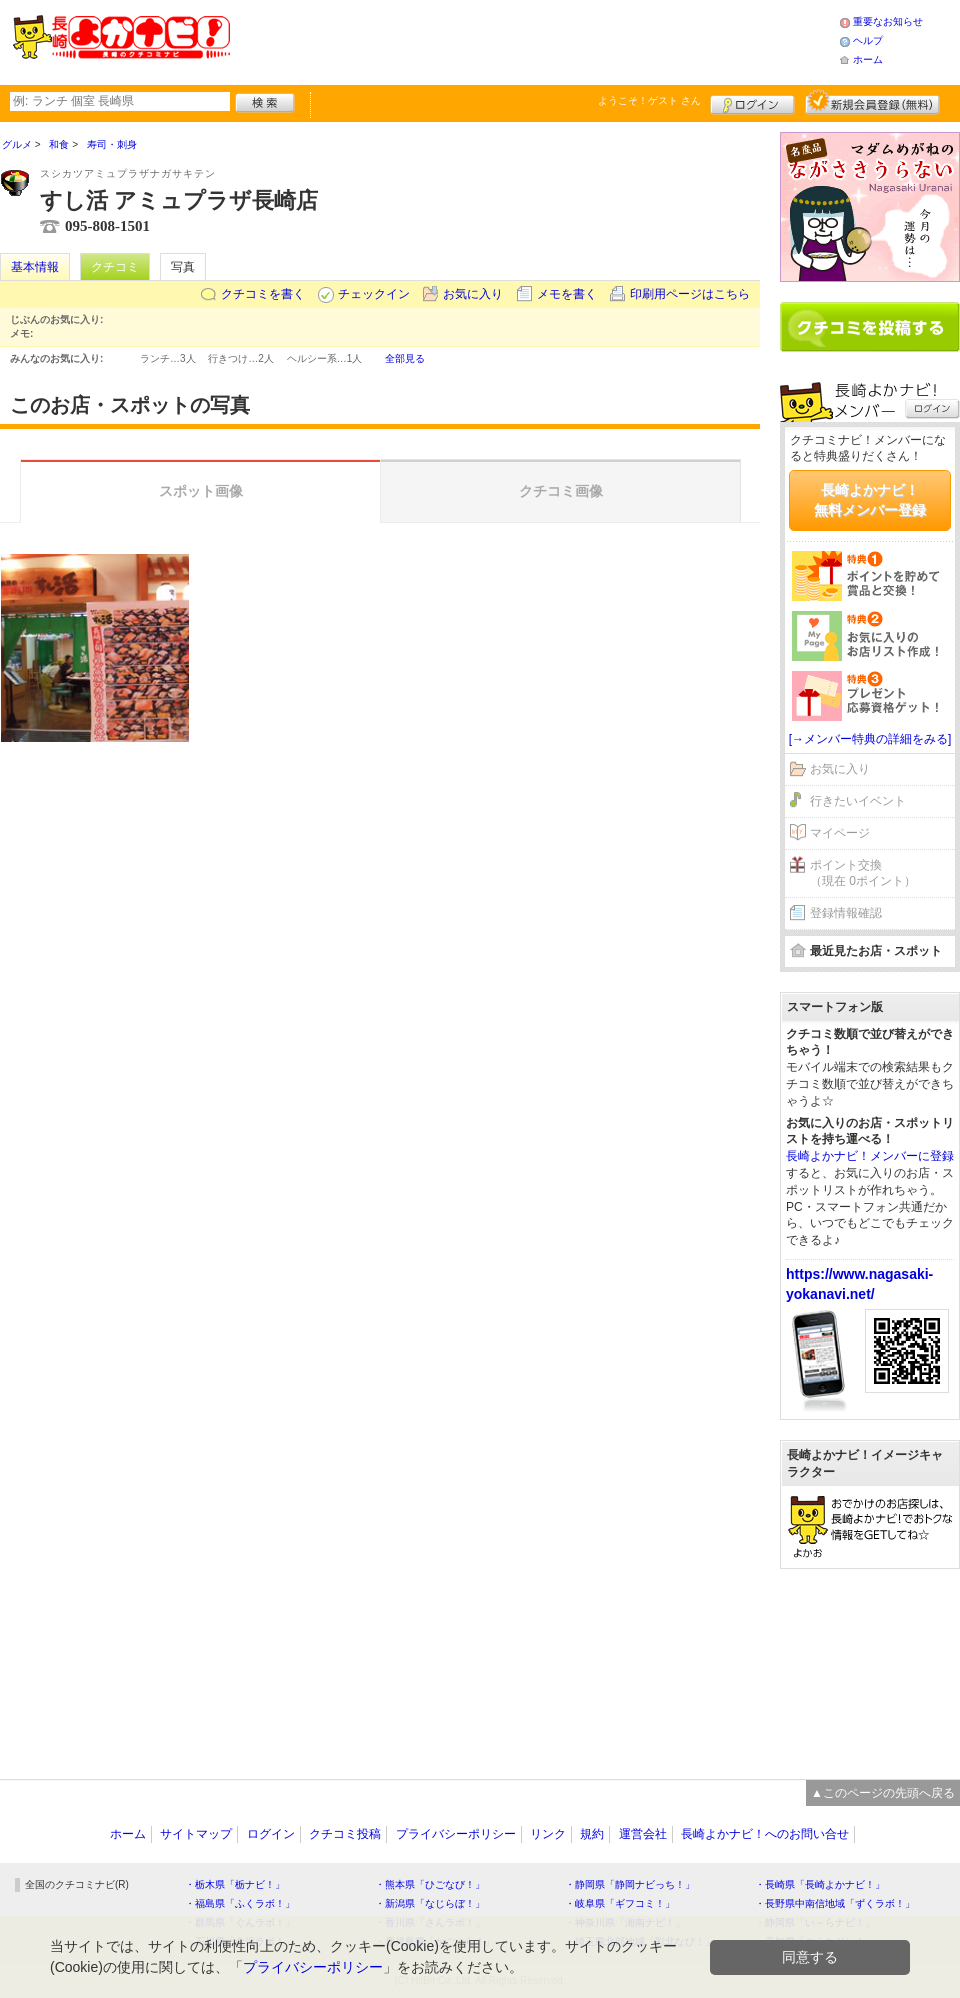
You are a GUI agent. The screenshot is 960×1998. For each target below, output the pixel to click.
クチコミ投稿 (345, 1834)
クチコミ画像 (561, 491)
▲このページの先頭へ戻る (883, 1793)
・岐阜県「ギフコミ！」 (620, 1903)
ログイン (752, 102)
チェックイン (374, 294)
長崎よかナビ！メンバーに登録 (870, 1156)
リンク (548, 1834)
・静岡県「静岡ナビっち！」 (630, 1884)
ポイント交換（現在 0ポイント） (863, 873)
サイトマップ (196, 1834)
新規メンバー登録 (872, 102)
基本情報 (35, 267)
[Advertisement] (870, 1664)
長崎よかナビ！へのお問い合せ (765, 1834)
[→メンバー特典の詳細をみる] (870, 739)
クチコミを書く (263, 294)
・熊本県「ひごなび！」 (430, 1884)
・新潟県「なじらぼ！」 (430, 1903)
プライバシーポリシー (456, 1834)
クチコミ (115, 267)
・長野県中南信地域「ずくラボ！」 (835, 1903)
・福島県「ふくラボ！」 (240, 1903)
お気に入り (473, 294)
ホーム (868, 59)
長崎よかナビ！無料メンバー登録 (870, 500)
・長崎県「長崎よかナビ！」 (820, 1884)
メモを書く (567, 294)
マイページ (840, 833)
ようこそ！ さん (649, 100)
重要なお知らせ (888, 21)
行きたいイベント (858, 801)
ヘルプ (868, 40)
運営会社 (643, 1834)
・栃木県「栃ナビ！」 (235, 1884)
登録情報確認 (846, 913)
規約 (592, 1834)
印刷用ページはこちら (690, 294)
